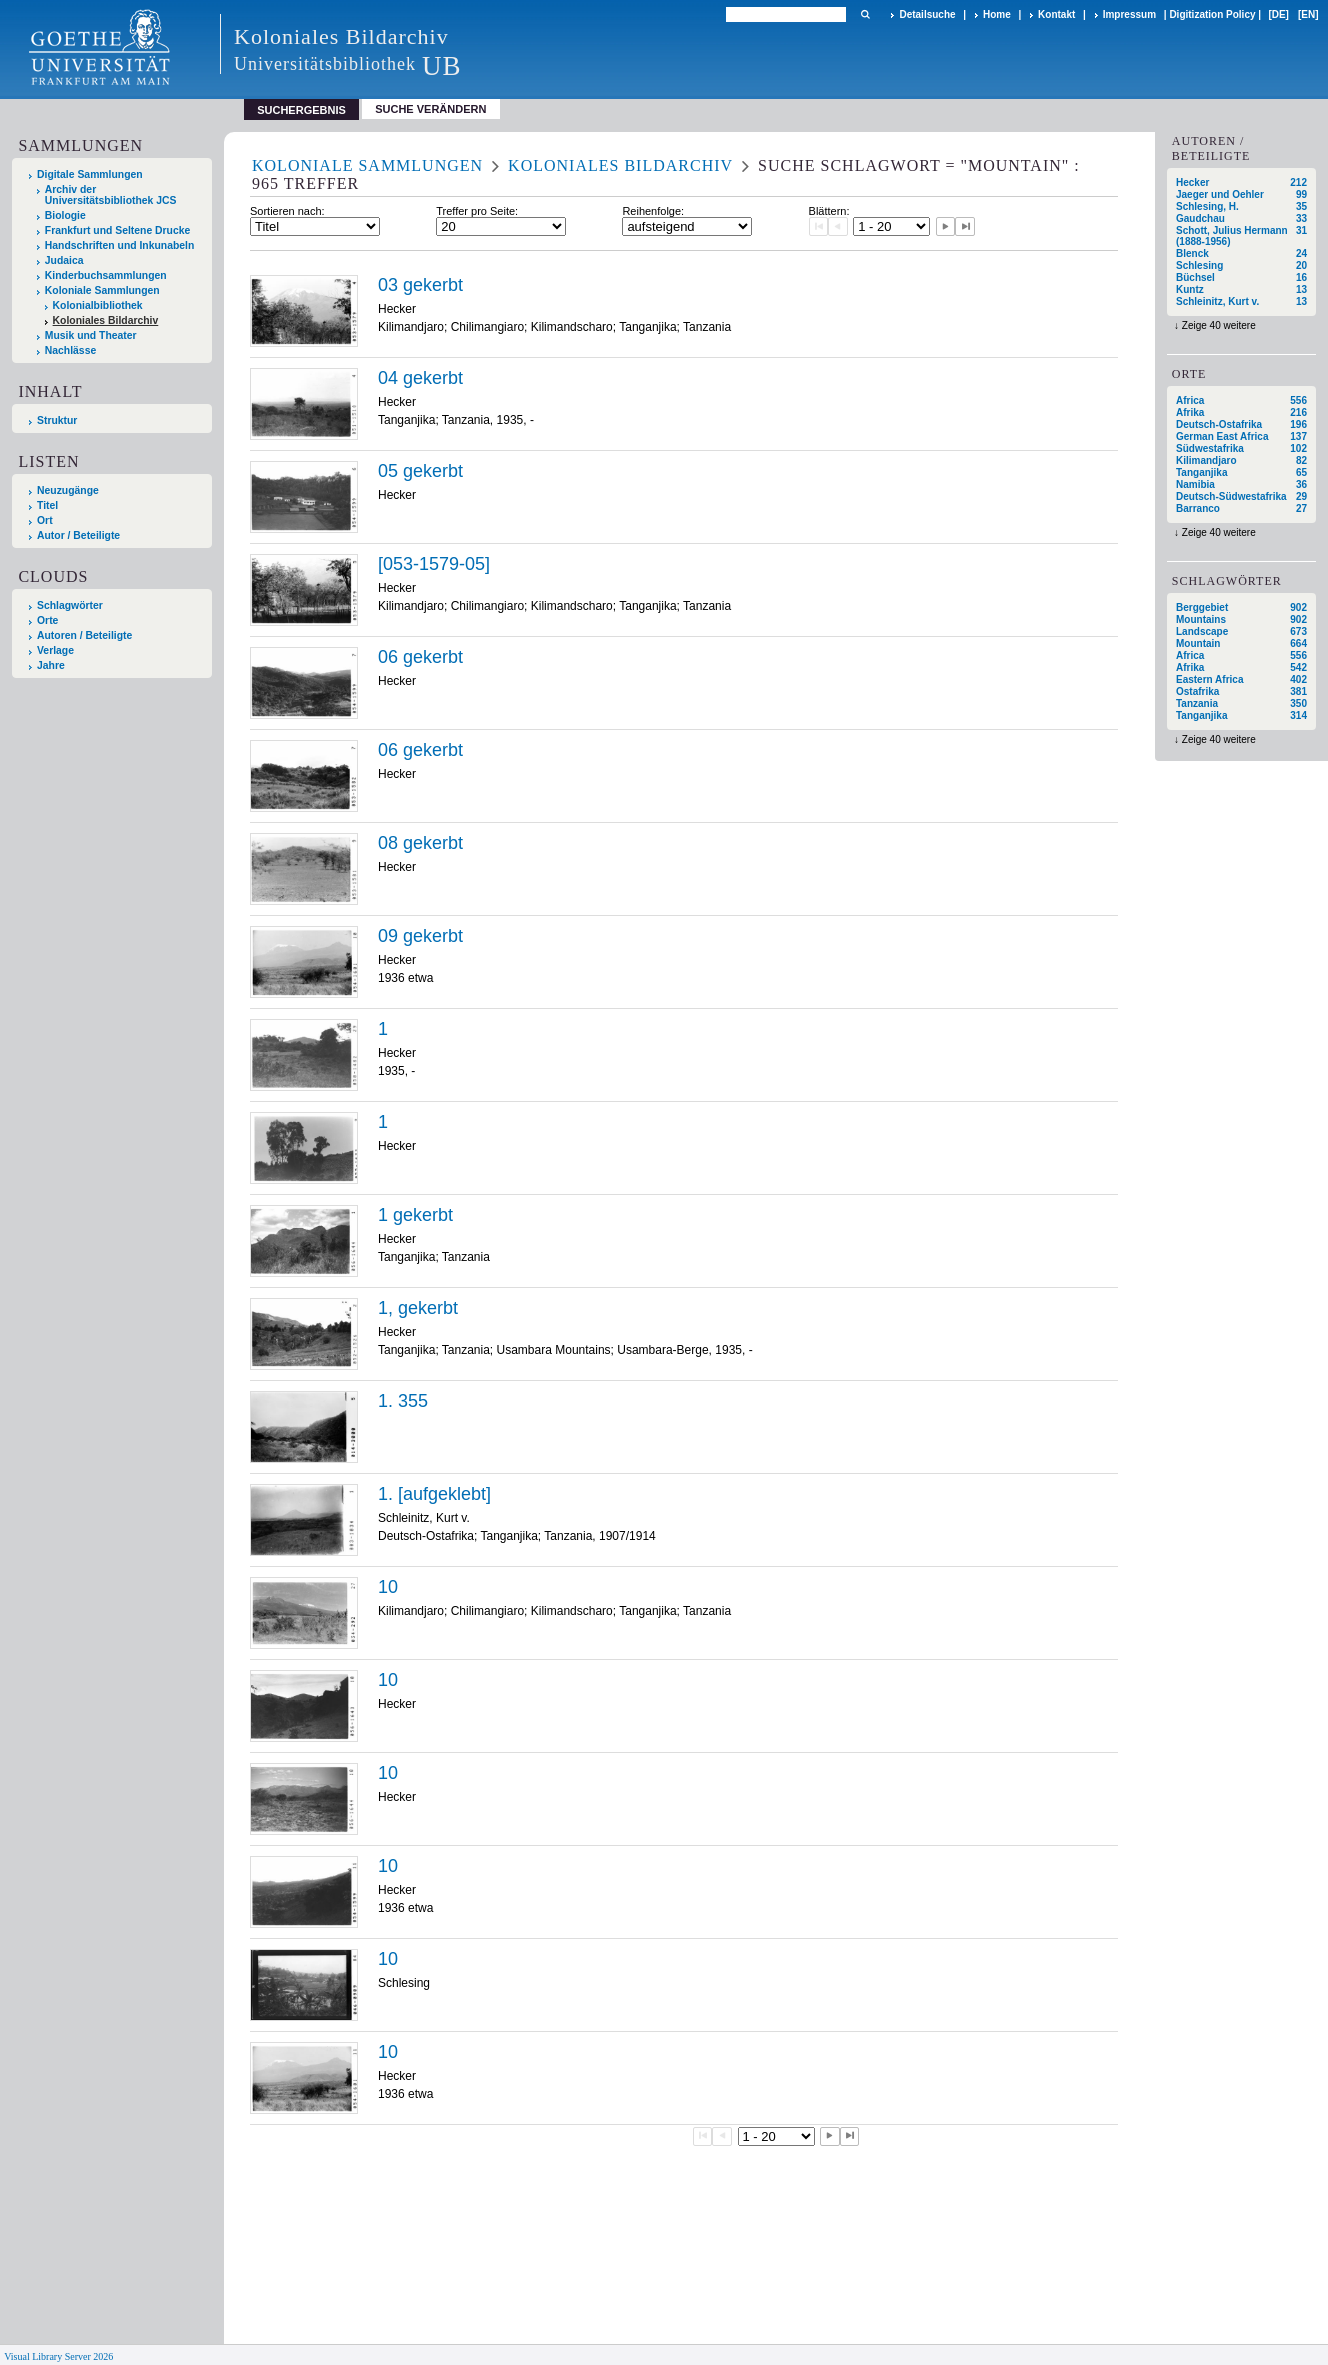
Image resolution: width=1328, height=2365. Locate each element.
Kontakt (1056, 14)
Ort (45, 520)
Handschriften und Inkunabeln (120, 245)
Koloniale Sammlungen (102, 290)
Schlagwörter (70, 605)
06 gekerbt (420, 657)
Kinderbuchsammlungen (106, 275)
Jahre (51, 665)
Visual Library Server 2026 (58, 2356)
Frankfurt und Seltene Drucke (118, 230)
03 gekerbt (420, 285)
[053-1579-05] (434, 564)
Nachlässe (70, 350)
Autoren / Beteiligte (84, 635)
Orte (47, 620)
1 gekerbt (415, 1215)
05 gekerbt (420, 471)
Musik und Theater (91, 335)
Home (997, 14)
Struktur (57, 420)
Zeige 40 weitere (1219, 325)
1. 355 (403, 1401)
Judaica (64, 260)
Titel (47, 505)
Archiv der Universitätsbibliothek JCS (111, 195)
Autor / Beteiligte (78, 535)
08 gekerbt (420, 843)
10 (388, 1587)
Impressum (1129, 14)
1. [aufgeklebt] (434, 1494)
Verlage (55, 650)
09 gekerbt (420, 936)
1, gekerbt (418, 1308)
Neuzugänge (68, 490)
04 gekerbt (420, 378)
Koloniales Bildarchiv (106, 320)
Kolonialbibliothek (98, 305)
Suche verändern (430, 109)
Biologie (65, 215)
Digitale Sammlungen (90, 174)
